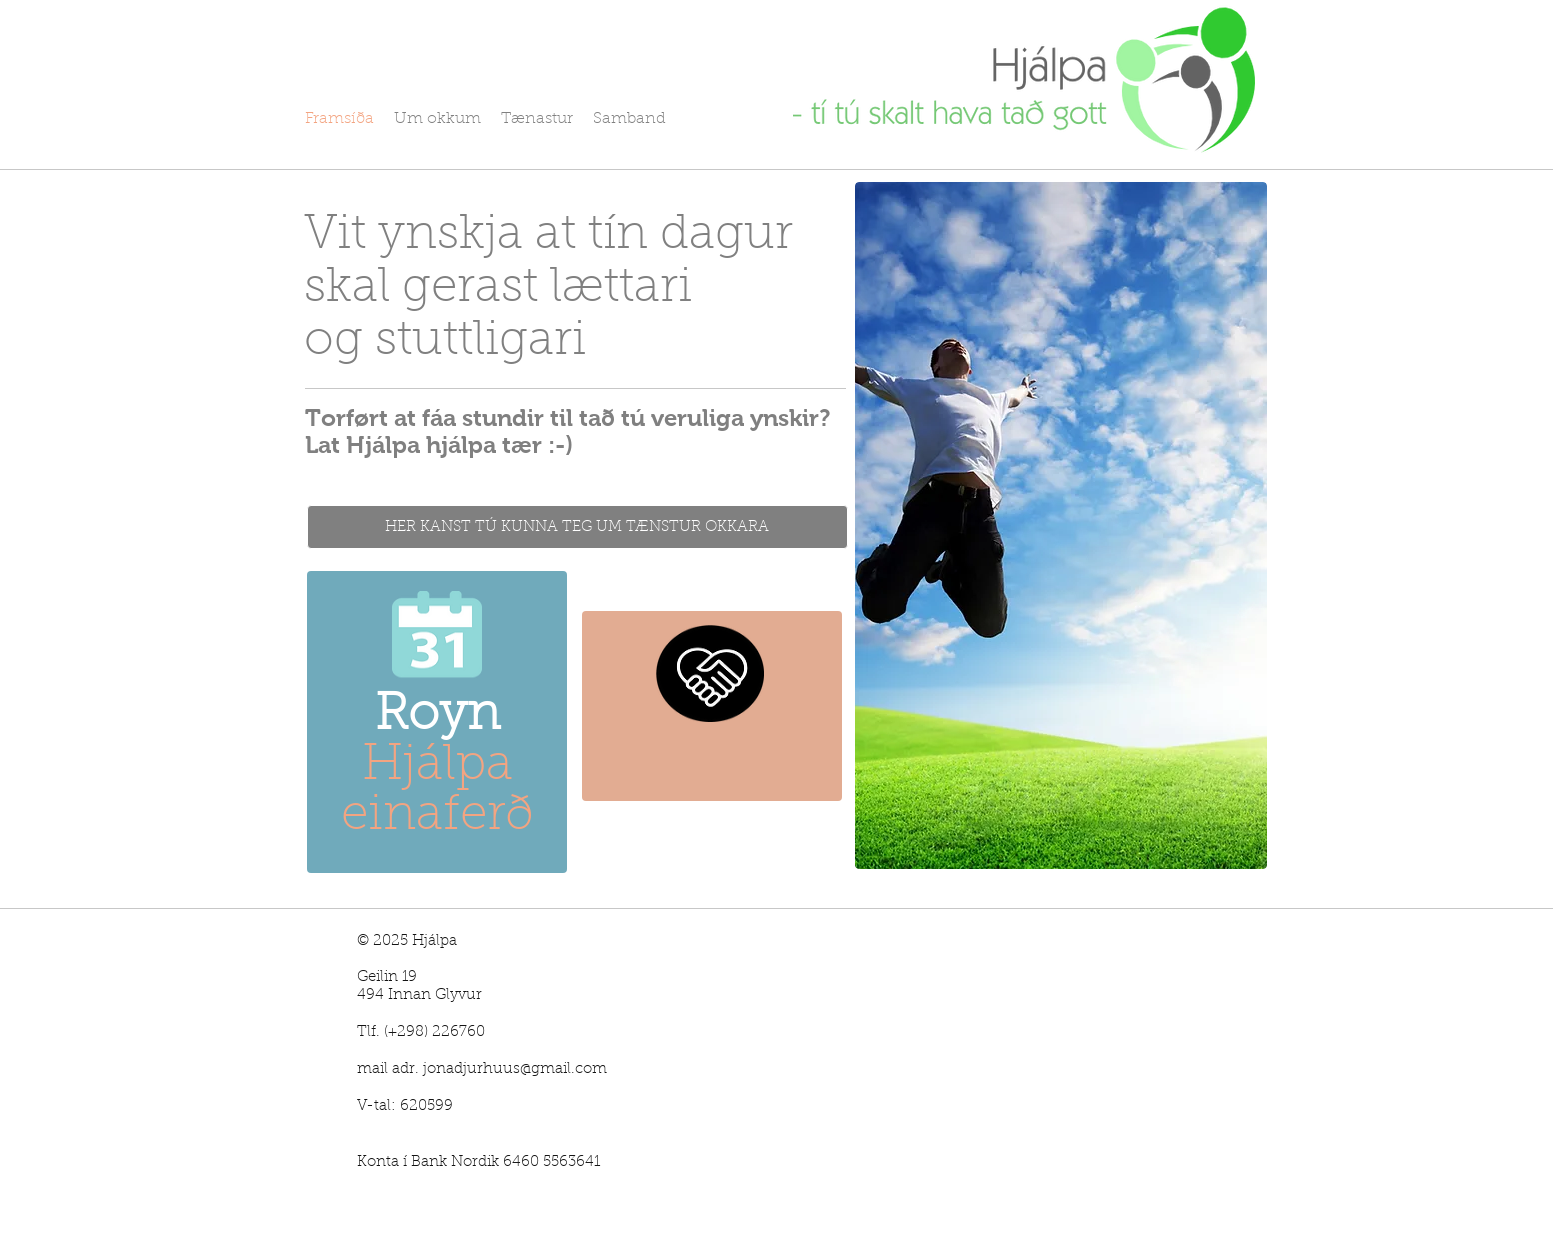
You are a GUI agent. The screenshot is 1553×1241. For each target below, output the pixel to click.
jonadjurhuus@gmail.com (515, 1069)
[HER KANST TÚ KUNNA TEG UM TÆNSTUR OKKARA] (577, 527)
